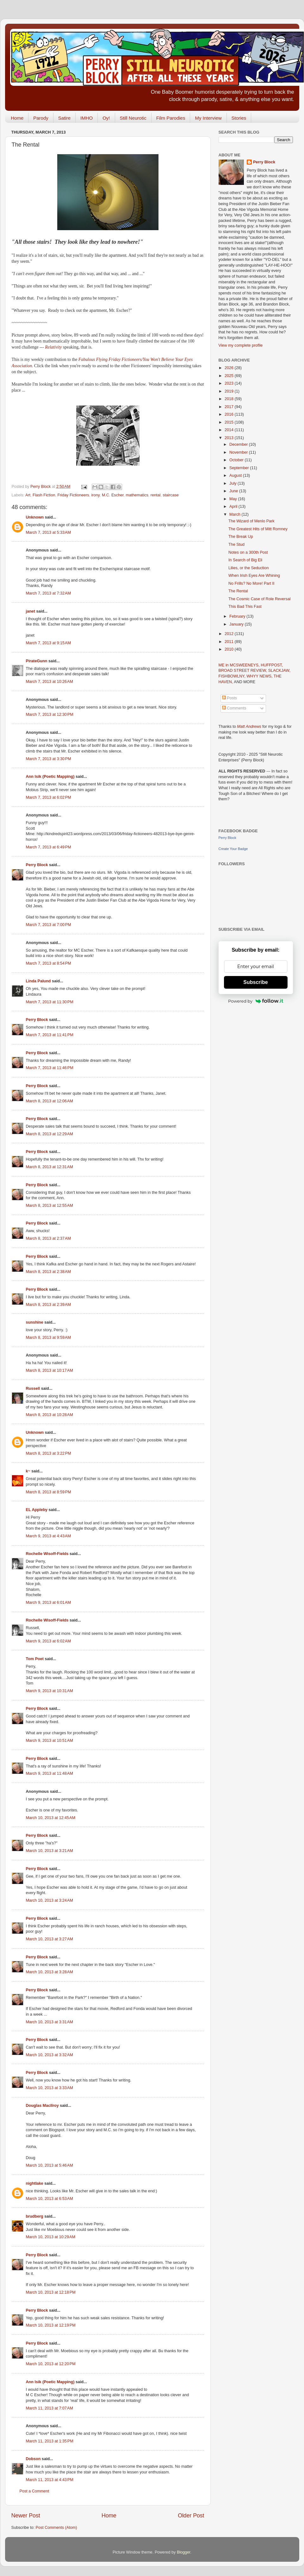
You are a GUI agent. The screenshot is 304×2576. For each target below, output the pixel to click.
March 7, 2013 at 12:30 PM (49, 714)
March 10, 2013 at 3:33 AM (49, 2088)
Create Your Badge (233, 849)
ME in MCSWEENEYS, (240, 665)
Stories (239, 118)
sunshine (34, 1322)
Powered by (255, 1001)
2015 (230, 422)
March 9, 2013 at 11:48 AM (49, 1773)
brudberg (34, 2216)
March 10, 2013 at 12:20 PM (51, 2364)
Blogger (183, 2552)
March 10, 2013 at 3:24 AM (49, 1900)
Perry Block (37, 865)
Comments (234, 708)
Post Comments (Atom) (56, 2527)
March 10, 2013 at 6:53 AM (49, 2198)
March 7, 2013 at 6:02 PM (48, 797)
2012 (230, 634)
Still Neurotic (133, 118)
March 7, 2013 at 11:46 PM (49, 1068)
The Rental (238, 591)
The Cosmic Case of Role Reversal (259, 599)
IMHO (86, 118)
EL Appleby (37, 1510)
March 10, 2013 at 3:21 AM (49, 1851)
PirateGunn (36, 661)
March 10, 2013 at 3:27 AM (49, 1939)
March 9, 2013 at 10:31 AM (49, 1691)
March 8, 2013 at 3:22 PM (48, 1453)
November (239, 452)
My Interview (208, 118)
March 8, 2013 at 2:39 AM (48, 1304)
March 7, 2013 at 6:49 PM (48, 847)
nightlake (34, 2183)
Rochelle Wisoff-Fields (47, 1554)
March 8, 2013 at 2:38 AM (48, 1271)
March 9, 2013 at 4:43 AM (48, 1536)
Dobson (33, 2459)
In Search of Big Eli (245, 560)
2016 (230, 414)
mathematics (137, 495)
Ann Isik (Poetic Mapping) (50, 776)
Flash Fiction (44, 495)
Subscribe (255, 982)
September (239, 468)
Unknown (35, 517)
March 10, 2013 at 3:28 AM (49, 1972)
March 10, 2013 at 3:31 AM (49, 2022)
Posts (229, 698)
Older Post (191, 2515)
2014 (230, 430)
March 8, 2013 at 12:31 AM (49, 1167)
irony (95, 495)
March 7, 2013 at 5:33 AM (48, 532)
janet (30, 611)
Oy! (106, 118)
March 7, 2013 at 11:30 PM (49, 1002)
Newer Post (25, 2515)
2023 (230, 383)
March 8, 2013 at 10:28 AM (49, 1415)
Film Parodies (170, 118)
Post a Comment (34, 2491)
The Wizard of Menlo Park (251, 521)
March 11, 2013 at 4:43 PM (49, 2480)
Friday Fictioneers (73, 495)
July (233, 483)
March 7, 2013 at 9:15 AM (48, 643)
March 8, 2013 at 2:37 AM (48, 1238)
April (234, 506)
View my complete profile (241, 345)
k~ (28, 1471)
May (233, 499)
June (234, 491)
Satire (64, 118)
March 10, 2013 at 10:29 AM (50, 2237)
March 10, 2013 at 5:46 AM (49, 2165)
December (239, 444)
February (237, 616)
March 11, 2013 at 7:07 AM (49, 2408)
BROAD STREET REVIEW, (243, 670)
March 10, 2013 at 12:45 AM (50, 1818)
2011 (230, 641)
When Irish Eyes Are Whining (254, 575)
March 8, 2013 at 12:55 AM (49, 1205)
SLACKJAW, (279, 670)
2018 (230, 399)
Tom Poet (35, 1659)
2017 (230, 407)
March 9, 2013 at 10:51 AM (49, 1740)
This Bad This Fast (245, 606)
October (237, 460)
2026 (230, 368)
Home (17, 118)
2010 (230, 649)
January (237, 624)
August (236, 475)
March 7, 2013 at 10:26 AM (49, 681)
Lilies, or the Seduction (248, 568)
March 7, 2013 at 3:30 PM (48, 759)
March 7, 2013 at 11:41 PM (49, 1035)
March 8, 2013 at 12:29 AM (49, 1134)
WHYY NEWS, (260, 676)
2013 (230, 438)
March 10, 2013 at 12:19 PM (51, 2325)
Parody (40, 118)
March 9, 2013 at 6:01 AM (48, 1602)
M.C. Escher (113, 495)
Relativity (54, 347)
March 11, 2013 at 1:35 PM (49, 2441)
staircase (170, 495)
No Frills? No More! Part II (251, 583)
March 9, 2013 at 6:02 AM (48, 1641)
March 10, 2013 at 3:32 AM (49, 2055)
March (235, 514)
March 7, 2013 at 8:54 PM (48, 963)
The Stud (236, 544)
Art (27, 495)
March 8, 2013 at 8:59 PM (48, 1492)
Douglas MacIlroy (42, 2105)
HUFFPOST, (272, 665)
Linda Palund (38, 981)
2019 (230, 391)
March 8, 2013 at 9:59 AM (48, 1337)
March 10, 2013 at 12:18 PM (51, 2292)
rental (156, 495)
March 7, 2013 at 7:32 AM (48, 593)
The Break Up (240, 536)
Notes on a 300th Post (248, 552)
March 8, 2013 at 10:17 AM (49, 1370)
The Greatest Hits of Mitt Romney (258, 529)
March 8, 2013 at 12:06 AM (49, 1101)
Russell (33, 1388)
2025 (230, 376)
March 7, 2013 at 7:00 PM (48, 925)
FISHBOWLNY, (233, 676)
